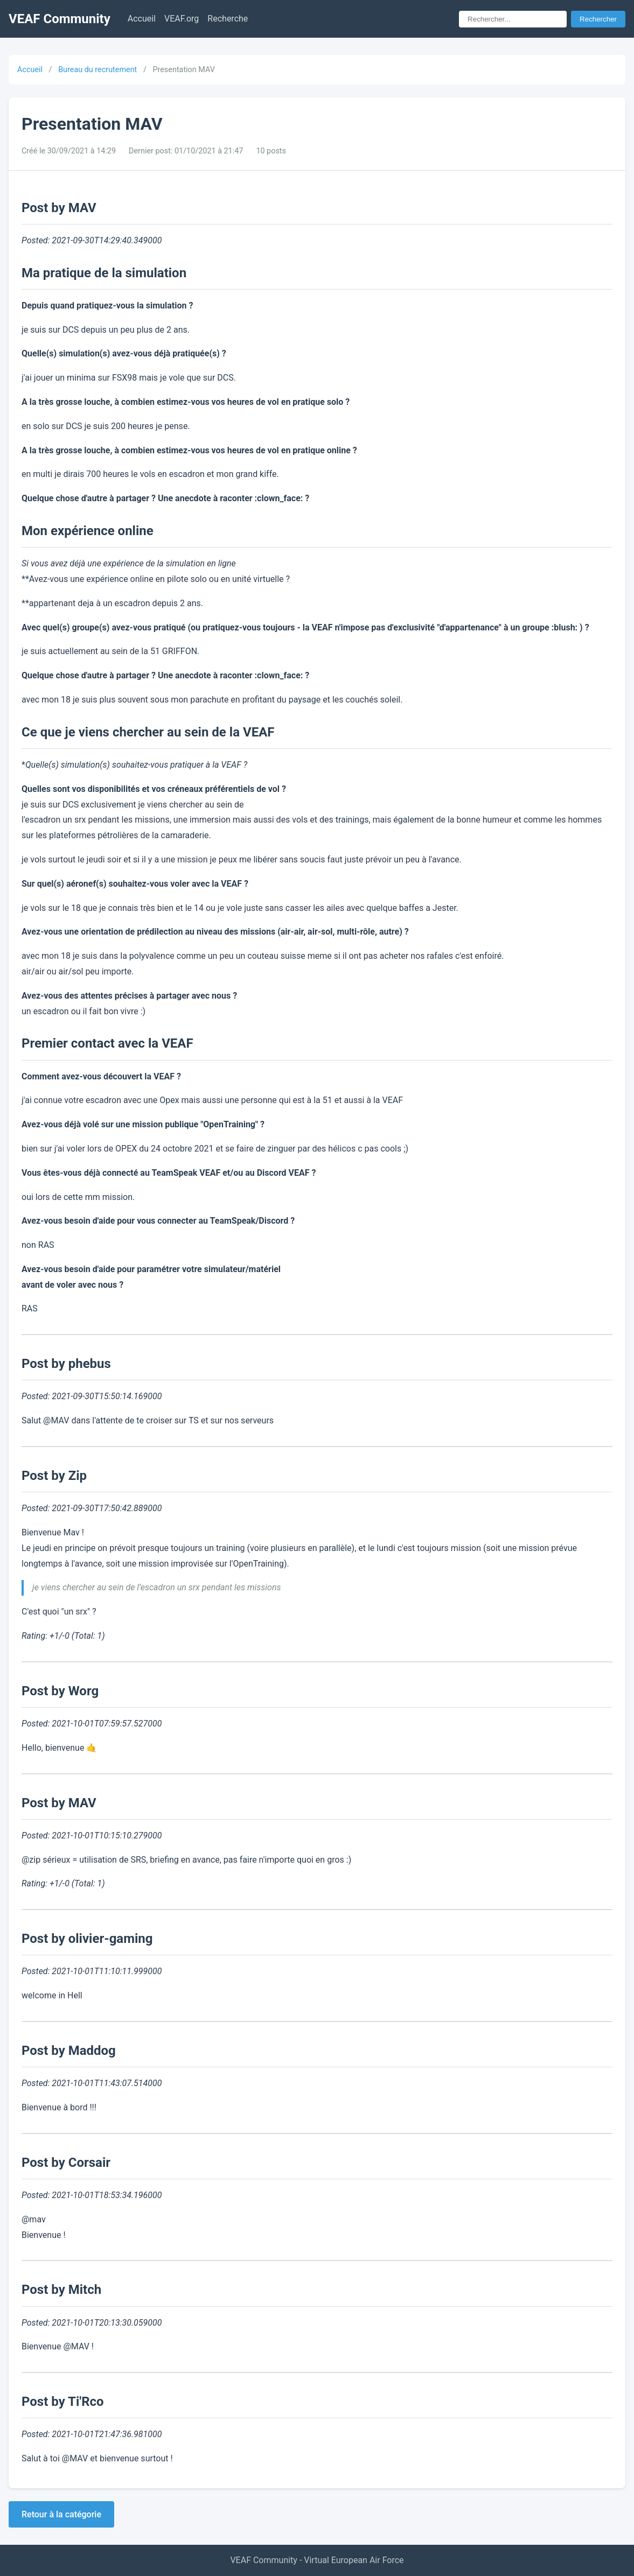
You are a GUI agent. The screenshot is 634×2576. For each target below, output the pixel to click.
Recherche (227, 18)
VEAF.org (181, 18)
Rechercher (598, 19)
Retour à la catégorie (61, 2514)
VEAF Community (59, 18)
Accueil (142, 18)
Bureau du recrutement (97, 69)
